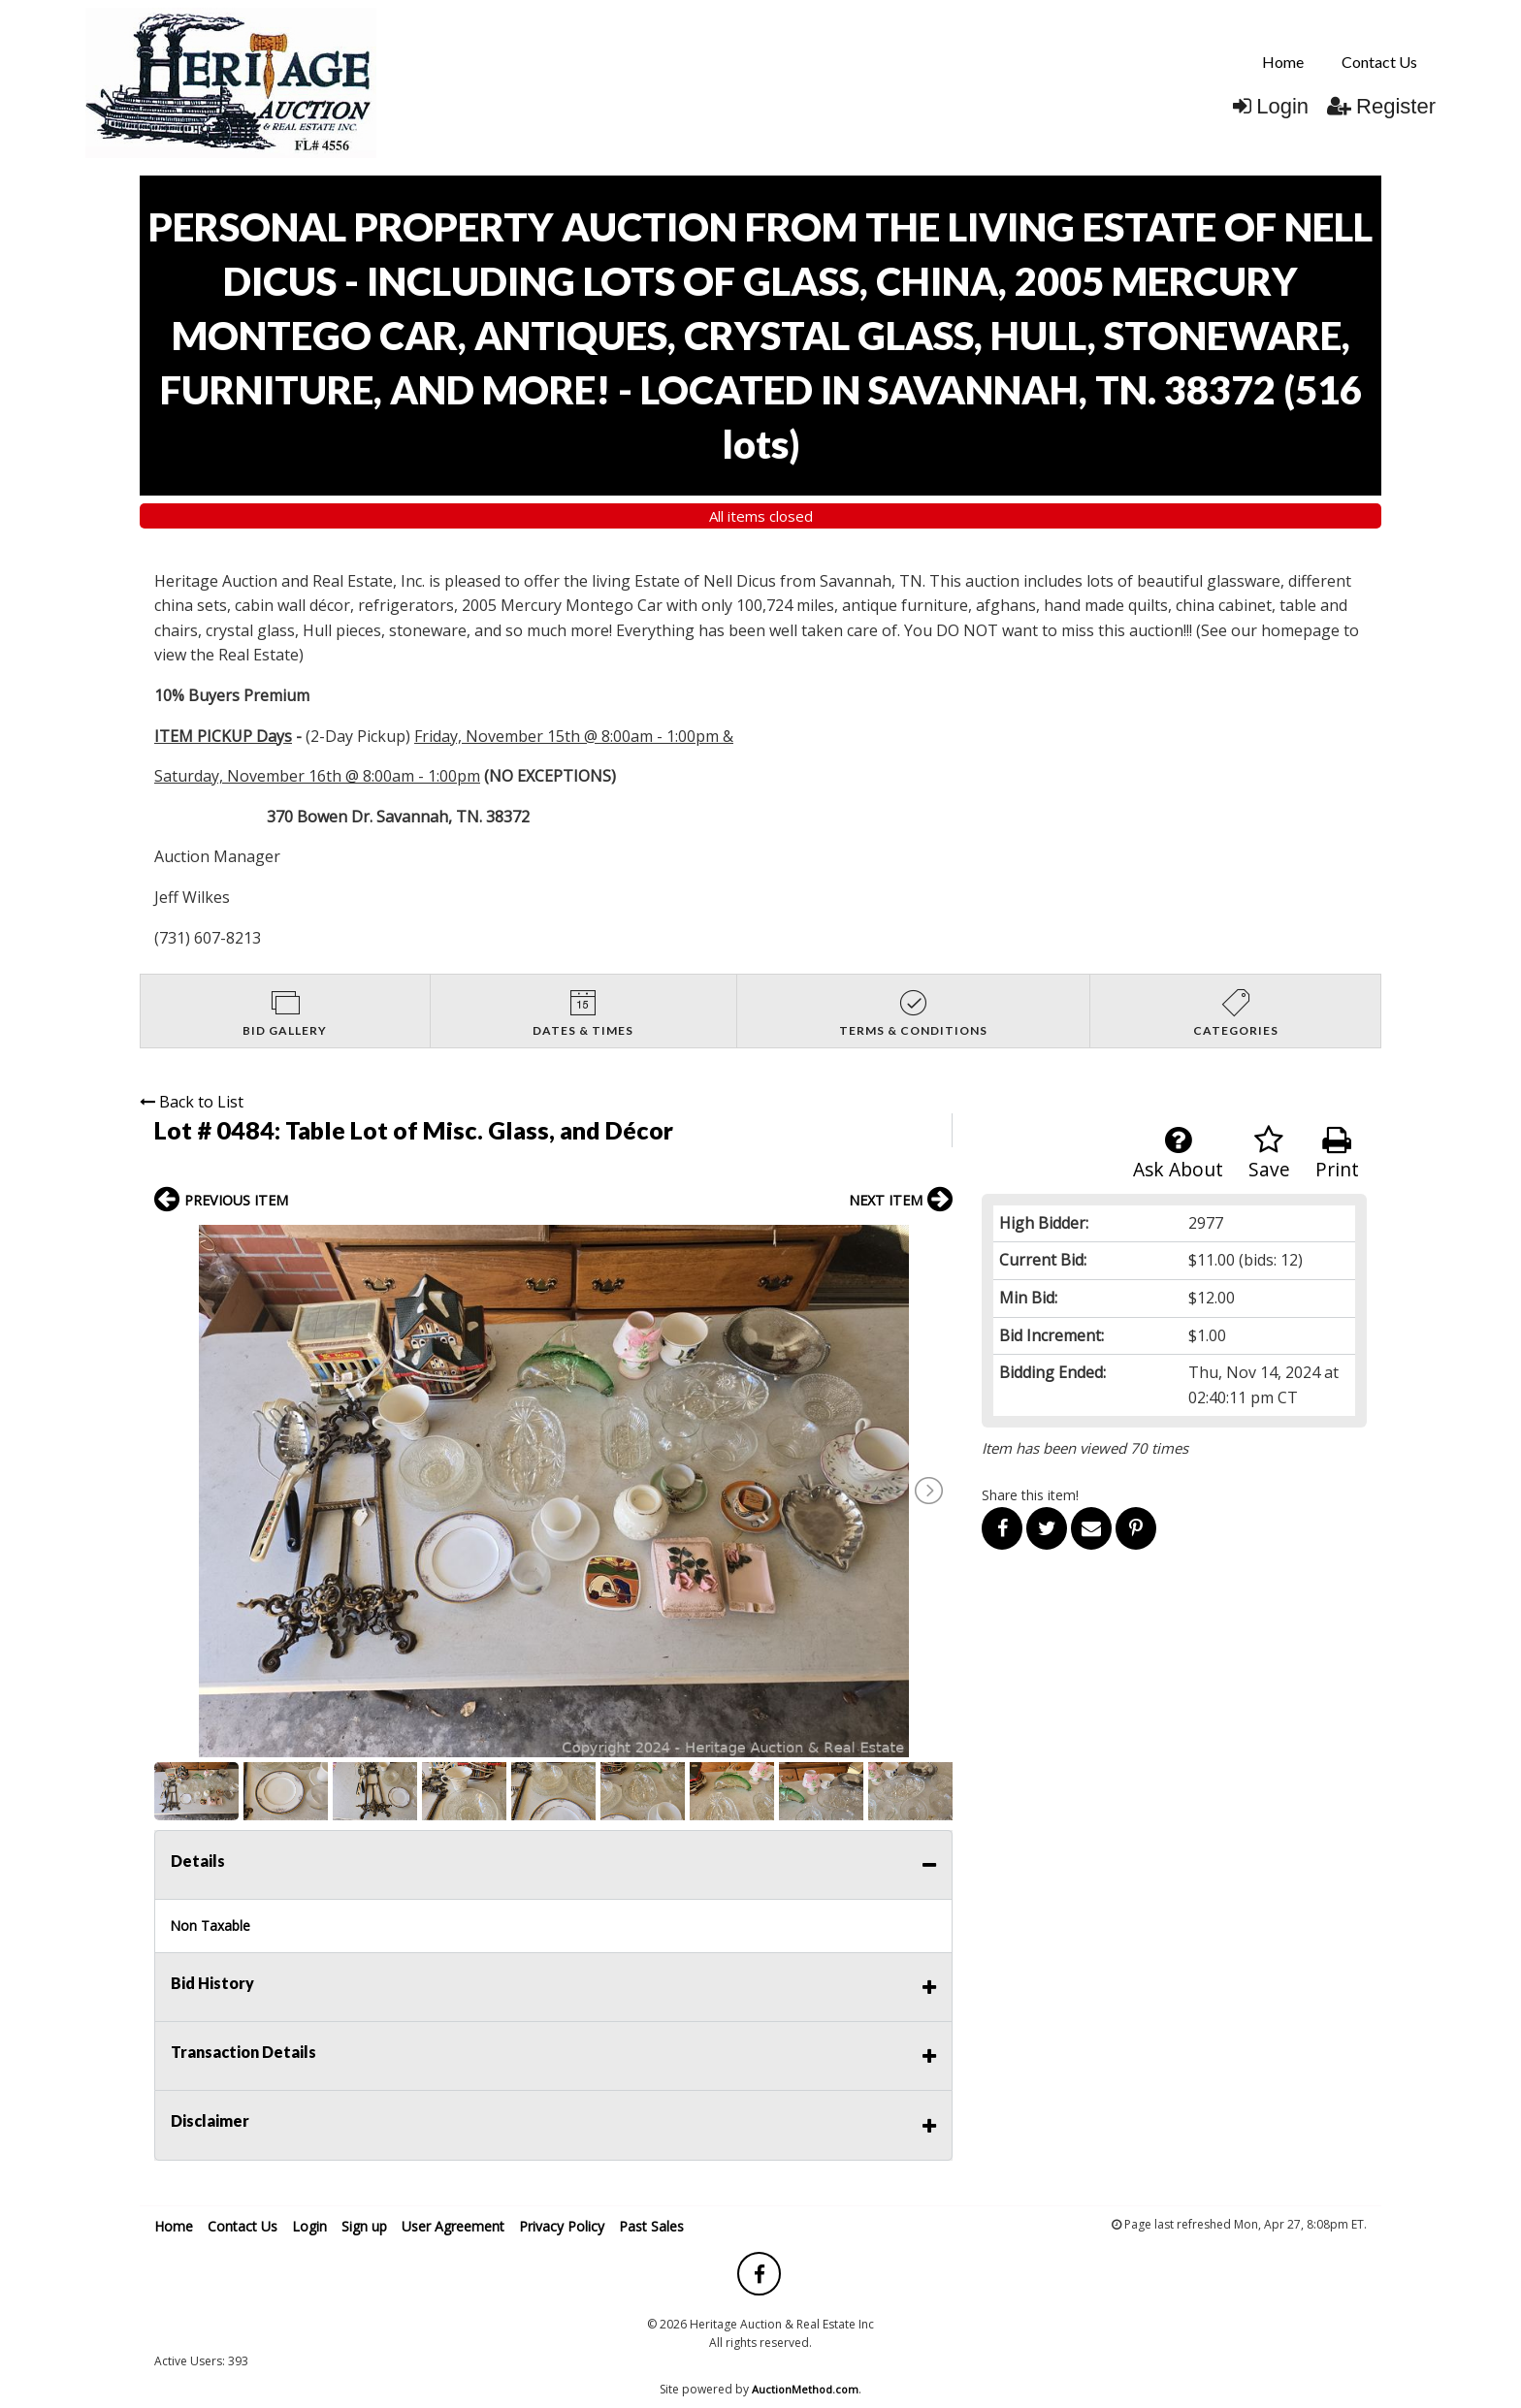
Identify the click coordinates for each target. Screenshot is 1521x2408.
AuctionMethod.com (805, 2389)
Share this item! (1030, 1495)
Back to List (191, 1101)
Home (1283, 61)
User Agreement (453, 2226)
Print (1337, 1153)
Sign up (364, 2226)
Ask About (1178, 1153)
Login (1271, 106)
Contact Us (1379, 61)
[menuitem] (1283, 62)
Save (1269, 1153)
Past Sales (651, 2226)
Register (1381, 106)
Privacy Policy (561, 2226)
